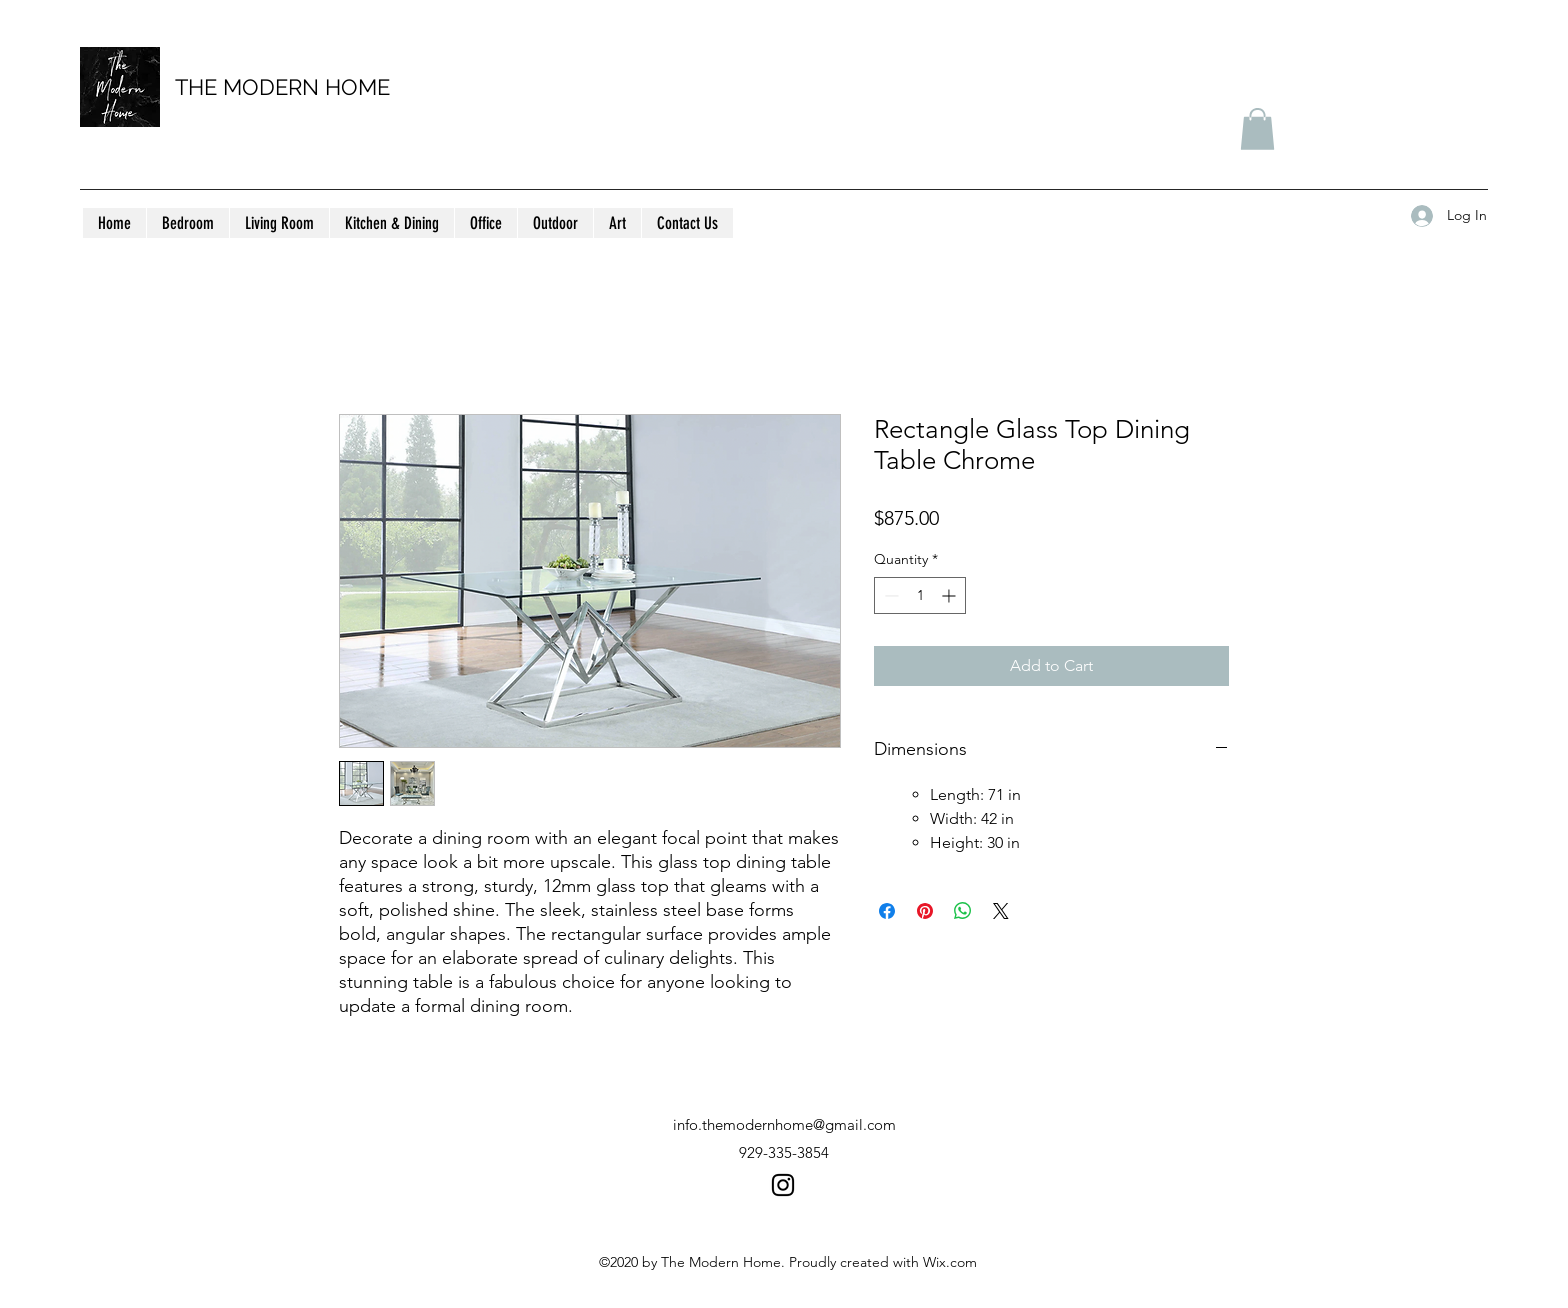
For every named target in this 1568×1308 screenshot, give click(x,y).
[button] (1257, 129)
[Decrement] (889, 595)
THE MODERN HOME (282, 87)
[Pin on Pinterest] (925, 911)
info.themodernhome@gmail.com (784, 1124)
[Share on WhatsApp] (963, 911)
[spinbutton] (920, 595)
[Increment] (950, 595)
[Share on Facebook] (887, 911)
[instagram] (783, 1185)
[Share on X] (1001, 911)
